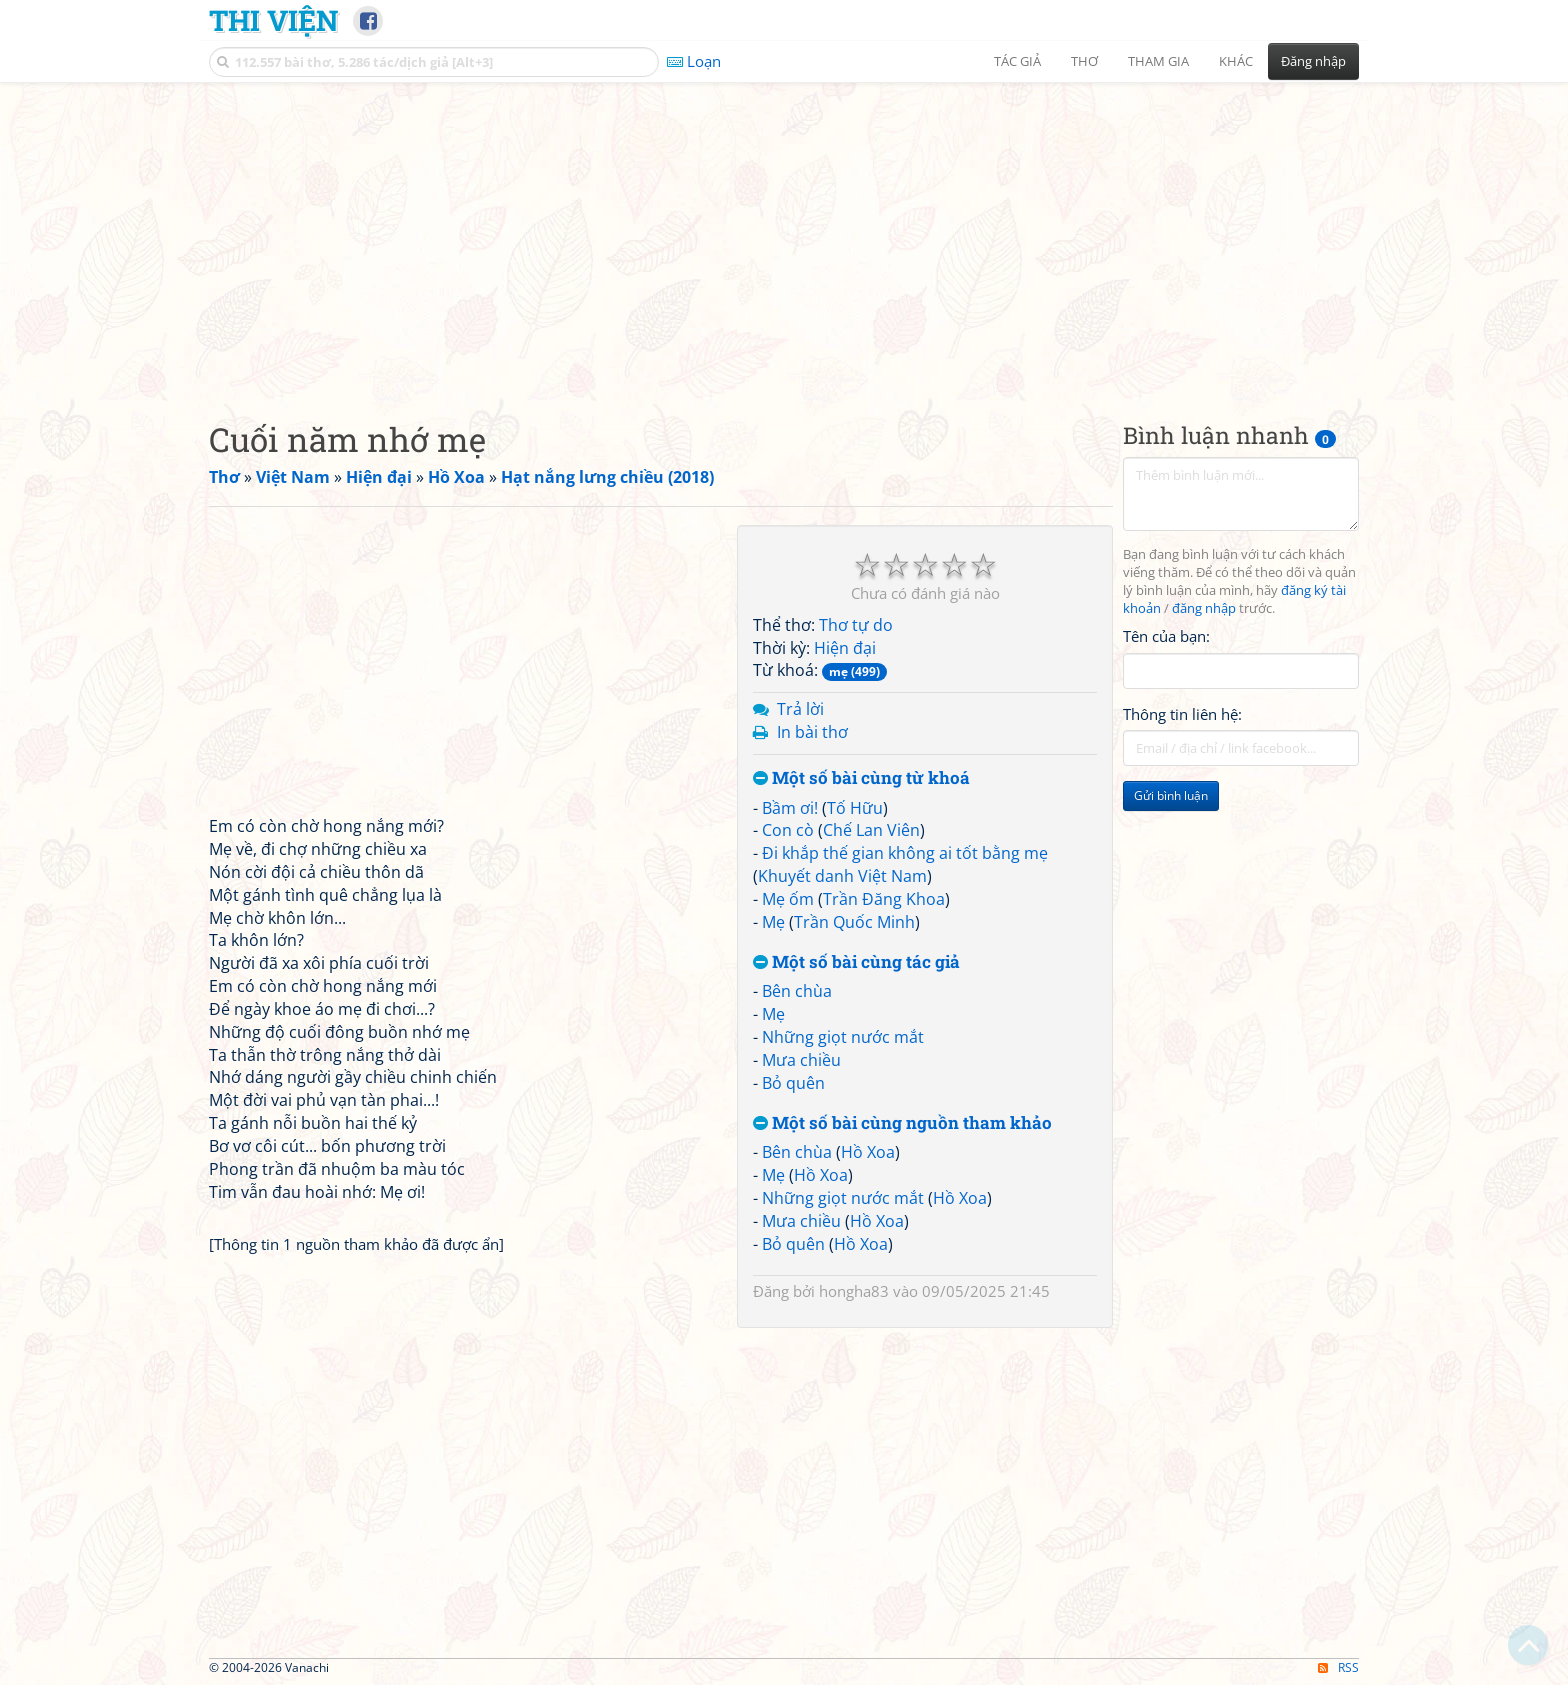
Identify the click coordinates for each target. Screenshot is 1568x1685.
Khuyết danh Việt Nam (842, 876)
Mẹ (773, 922)
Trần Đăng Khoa (884, 899)
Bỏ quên (793, 1083)
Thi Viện (273, 20)
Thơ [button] (1084, 61)
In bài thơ (812, 732)
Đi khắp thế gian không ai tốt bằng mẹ (905, 853)
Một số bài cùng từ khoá (861, 778)
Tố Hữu (855, 808)
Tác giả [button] (1017, 61)
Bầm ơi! (790, 808)
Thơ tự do (856, 625)
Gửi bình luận (1171, 795)
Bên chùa (797, 991)
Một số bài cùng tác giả (856, 962)
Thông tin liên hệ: (1182, 714)
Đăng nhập (1313, 61)
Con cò (788, 830)
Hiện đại (845, 648)
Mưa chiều (801, 1060)
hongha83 (854, 1291)
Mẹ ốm (788, 899)
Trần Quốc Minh (854, 922)
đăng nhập (1204, 608)
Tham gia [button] (1158, 61)
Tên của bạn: (1166, 636)
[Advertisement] (784, 235)
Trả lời (800, 709)
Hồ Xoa (868, 1152)
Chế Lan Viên (871, 830)
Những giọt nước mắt (843, 1037)
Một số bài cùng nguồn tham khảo (902, 1123)
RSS (1338, 1667)
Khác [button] (1236, 61)
